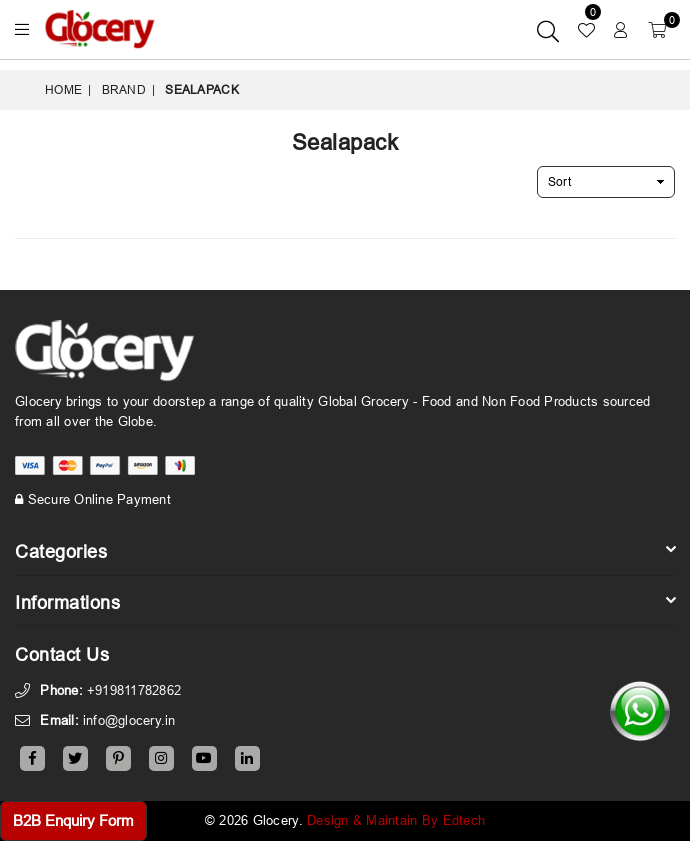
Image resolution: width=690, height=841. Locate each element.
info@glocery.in (129, 720)
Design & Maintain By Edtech (396, 820)
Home (63, 89)
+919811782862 (134, 690)
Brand (124, 89)
